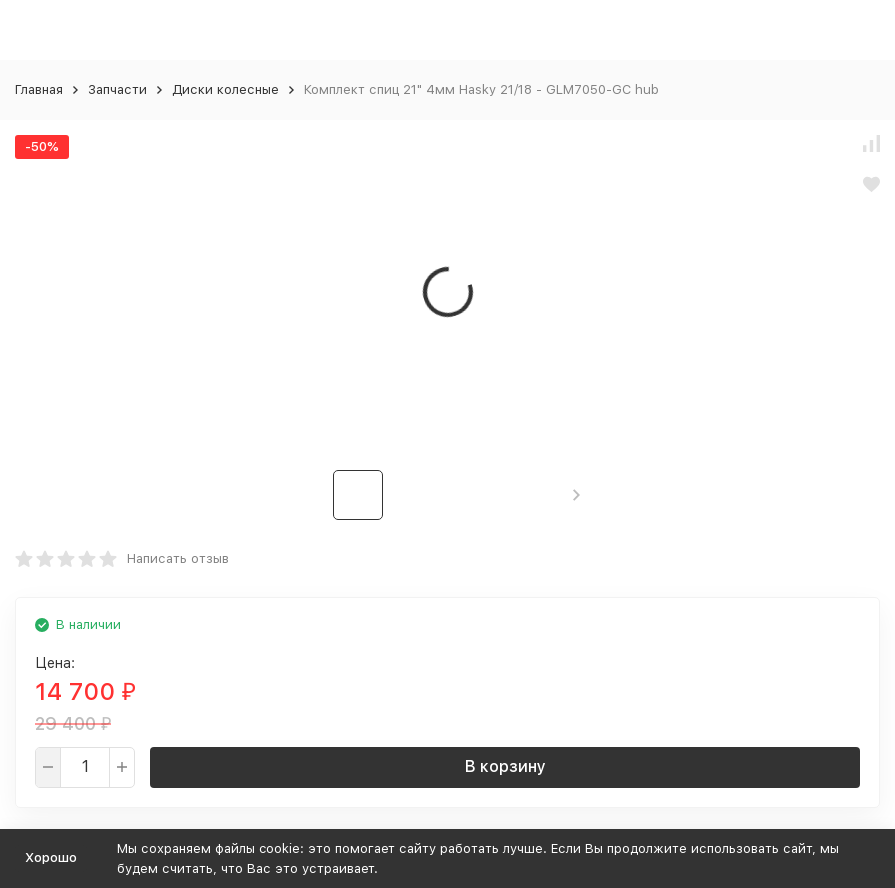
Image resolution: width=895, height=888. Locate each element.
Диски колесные (225, 89)
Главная (39, 89)
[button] (576, 495)
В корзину (505, 766)
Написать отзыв (178, 558)
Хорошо (51, 857)
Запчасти (117, 89)
